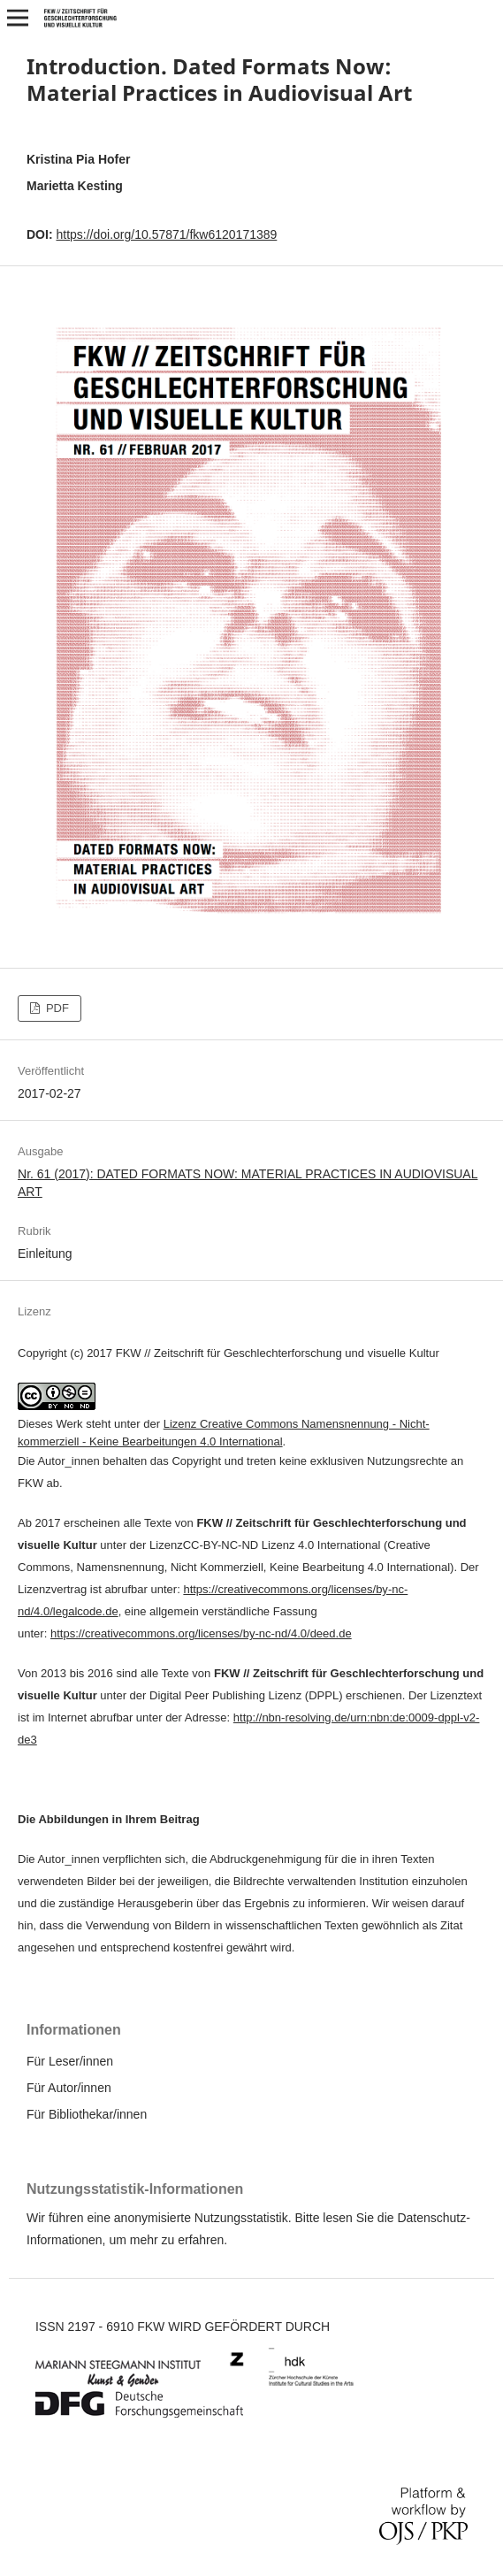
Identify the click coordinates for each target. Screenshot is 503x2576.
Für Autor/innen (69, 2088)
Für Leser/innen (70, 2061)
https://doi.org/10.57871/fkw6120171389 (166, 234)
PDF (55, 1008)
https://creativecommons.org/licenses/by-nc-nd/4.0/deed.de (201, 1633)
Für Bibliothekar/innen (87, 2114)
